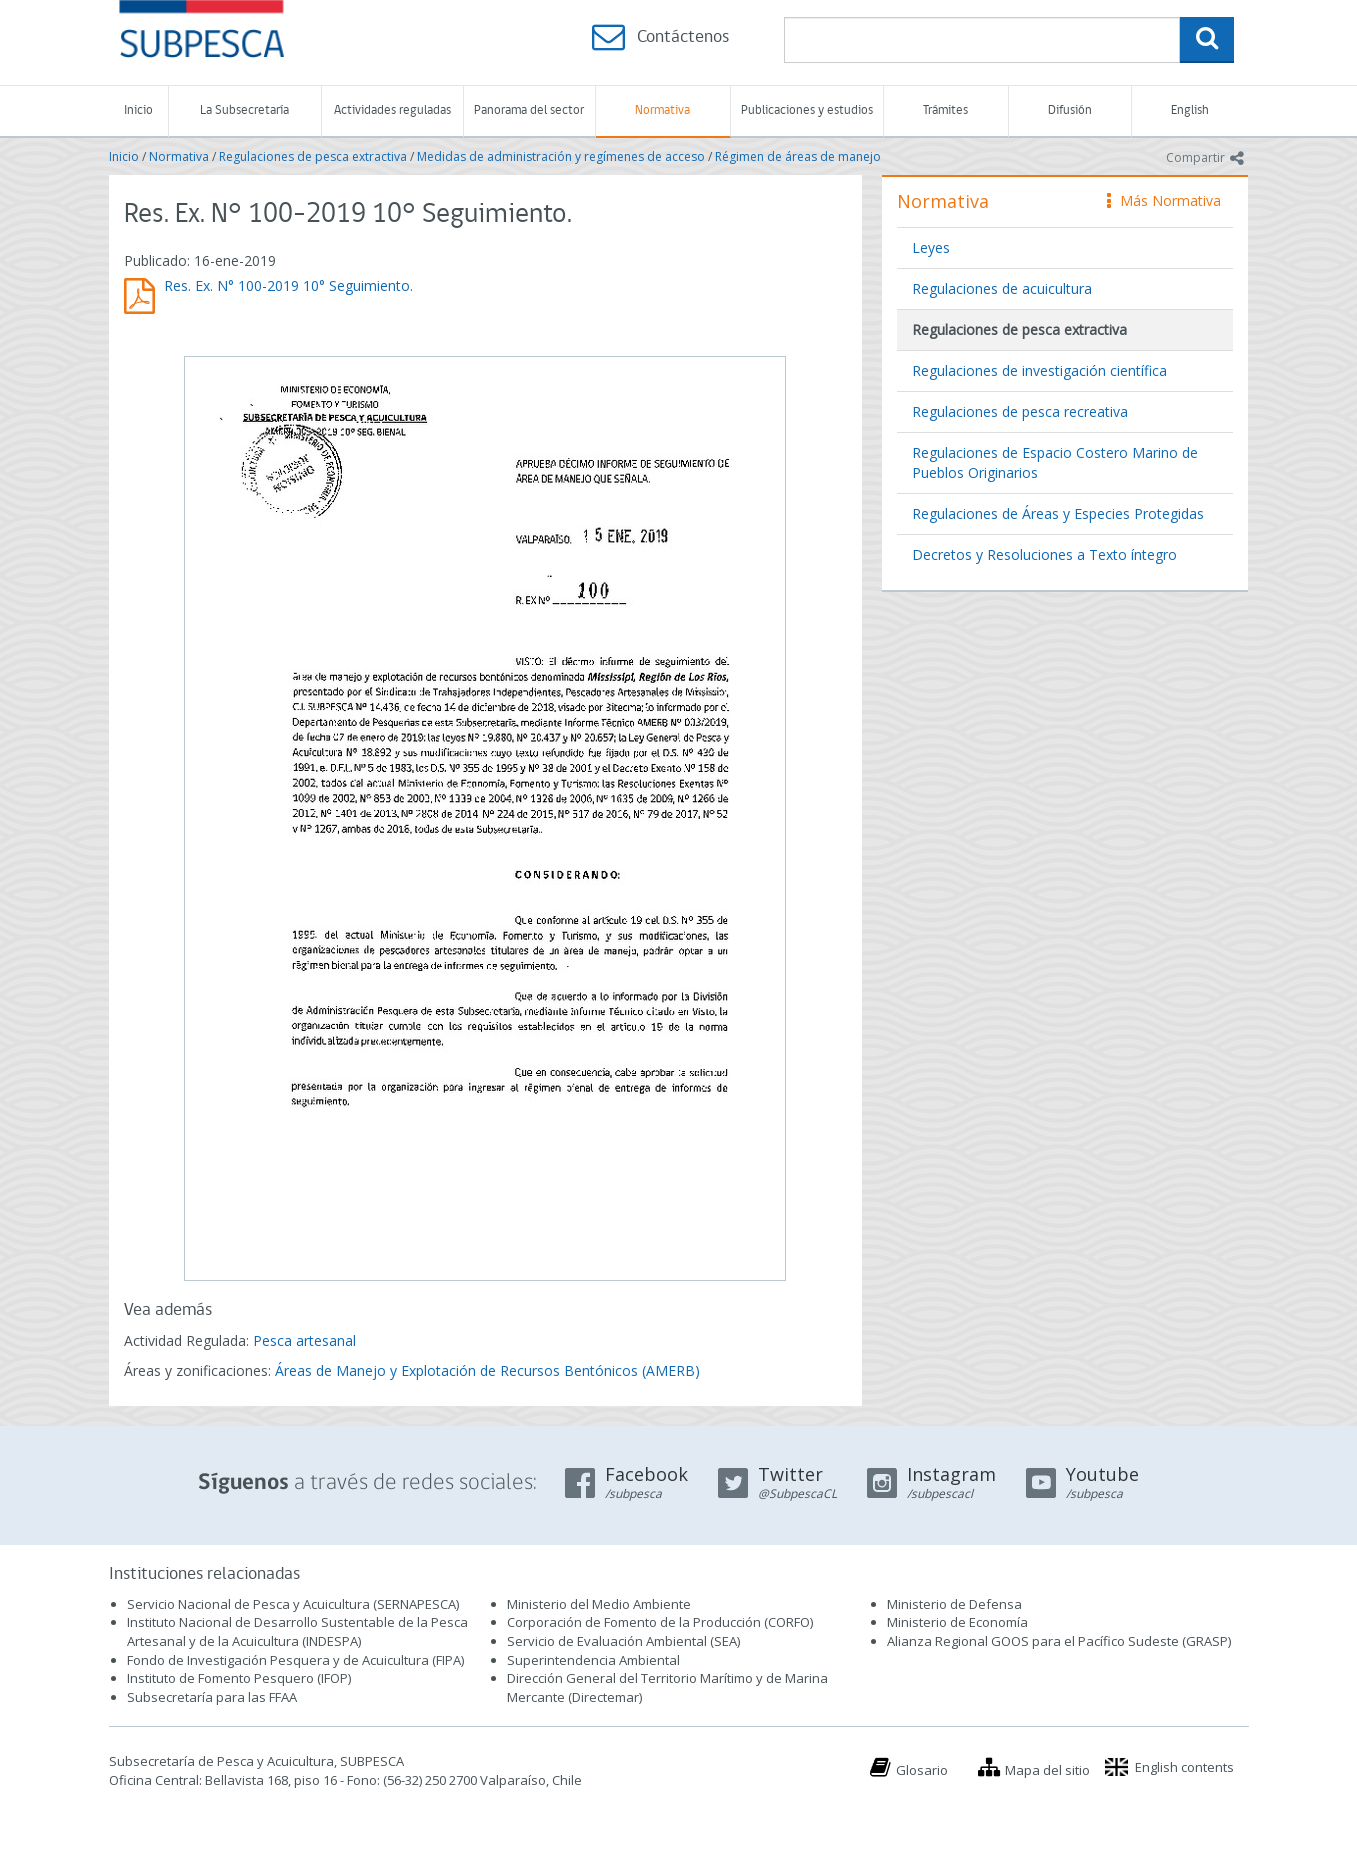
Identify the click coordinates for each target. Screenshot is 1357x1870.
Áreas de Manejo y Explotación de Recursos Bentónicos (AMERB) (487, 1370)
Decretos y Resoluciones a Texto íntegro (1044, 554)
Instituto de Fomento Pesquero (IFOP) (239, 1678)
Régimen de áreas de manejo (798, 156)
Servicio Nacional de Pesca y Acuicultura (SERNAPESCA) (293, 1604)
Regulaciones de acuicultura (1002, 288)
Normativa (662, 110)
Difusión (1070, 110)
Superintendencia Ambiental (593, 1660)
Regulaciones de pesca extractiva (313, 156)
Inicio (138, 110)
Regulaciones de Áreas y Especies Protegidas (1058, 513)
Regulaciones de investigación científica (1039, 370)
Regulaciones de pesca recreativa (1020, 411)
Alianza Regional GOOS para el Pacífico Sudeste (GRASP (1057, 1641)
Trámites (945, 110)
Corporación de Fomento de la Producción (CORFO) (660, 1622)
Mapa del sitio (1047, 1770)
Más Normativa (1164, 200)
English (1190, 110)
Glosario (922, 1770)
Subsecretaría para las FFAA (212, 1697)
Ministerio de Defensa (954, 1604)
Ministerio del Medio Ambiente (599, 1604)
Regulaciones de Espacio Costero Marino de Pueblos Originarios (1055, 462)
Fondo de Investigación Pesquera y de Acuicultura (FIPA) (295, 1660)
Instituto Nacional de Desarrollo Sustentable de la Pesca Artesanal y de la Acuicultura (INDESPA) (297, 1631)
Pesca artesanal (304, 1340)
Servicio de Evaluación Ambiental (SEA (622, 1641)
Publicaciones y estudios (807, 110)
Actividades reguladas (392, 110)
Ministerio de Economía (957, 1622)
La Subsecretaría (244, 110)
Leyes (931, 247)
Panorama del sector (529, 110)
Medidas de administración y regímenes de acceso (561, 156)
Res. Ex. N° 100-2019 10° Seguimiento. (288, 285)
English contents (1184, 1767)
